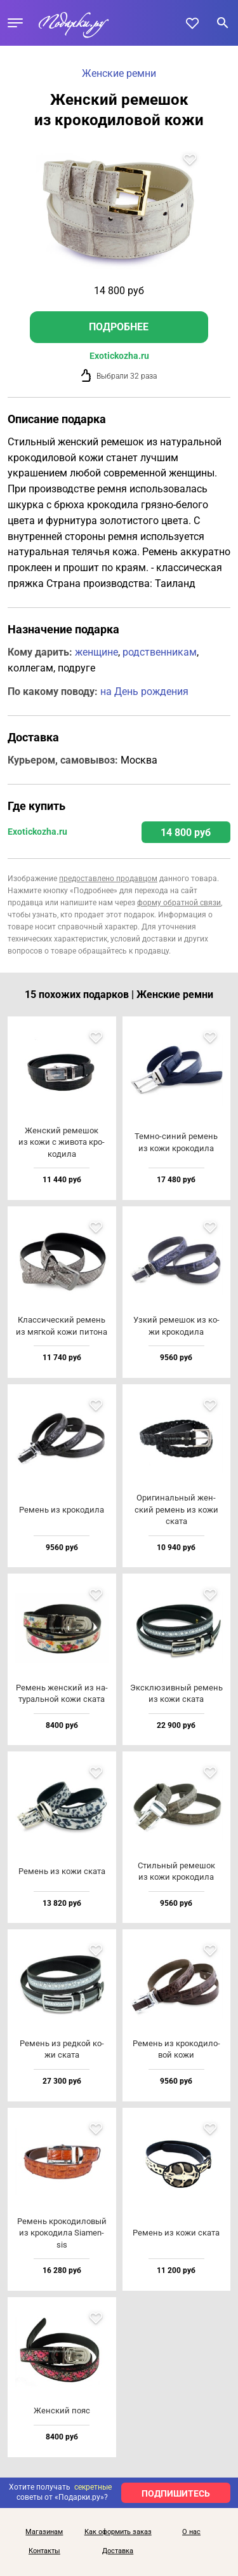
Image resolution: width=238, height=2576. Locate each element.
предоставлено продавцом (108, 878)
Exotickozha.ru (119, 356)
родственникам (159, 652)
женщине (96, 652)
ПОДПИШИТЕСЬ (176, 2493)
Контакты (44, 2551)
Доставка (117, 2551)
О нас (191, 2532)
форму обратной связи (179, 902)
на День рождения (144, 691)
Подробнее (119, 327)
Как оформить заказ (118, 2532)
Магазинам (44, 2532)
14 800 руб (186, 832)
